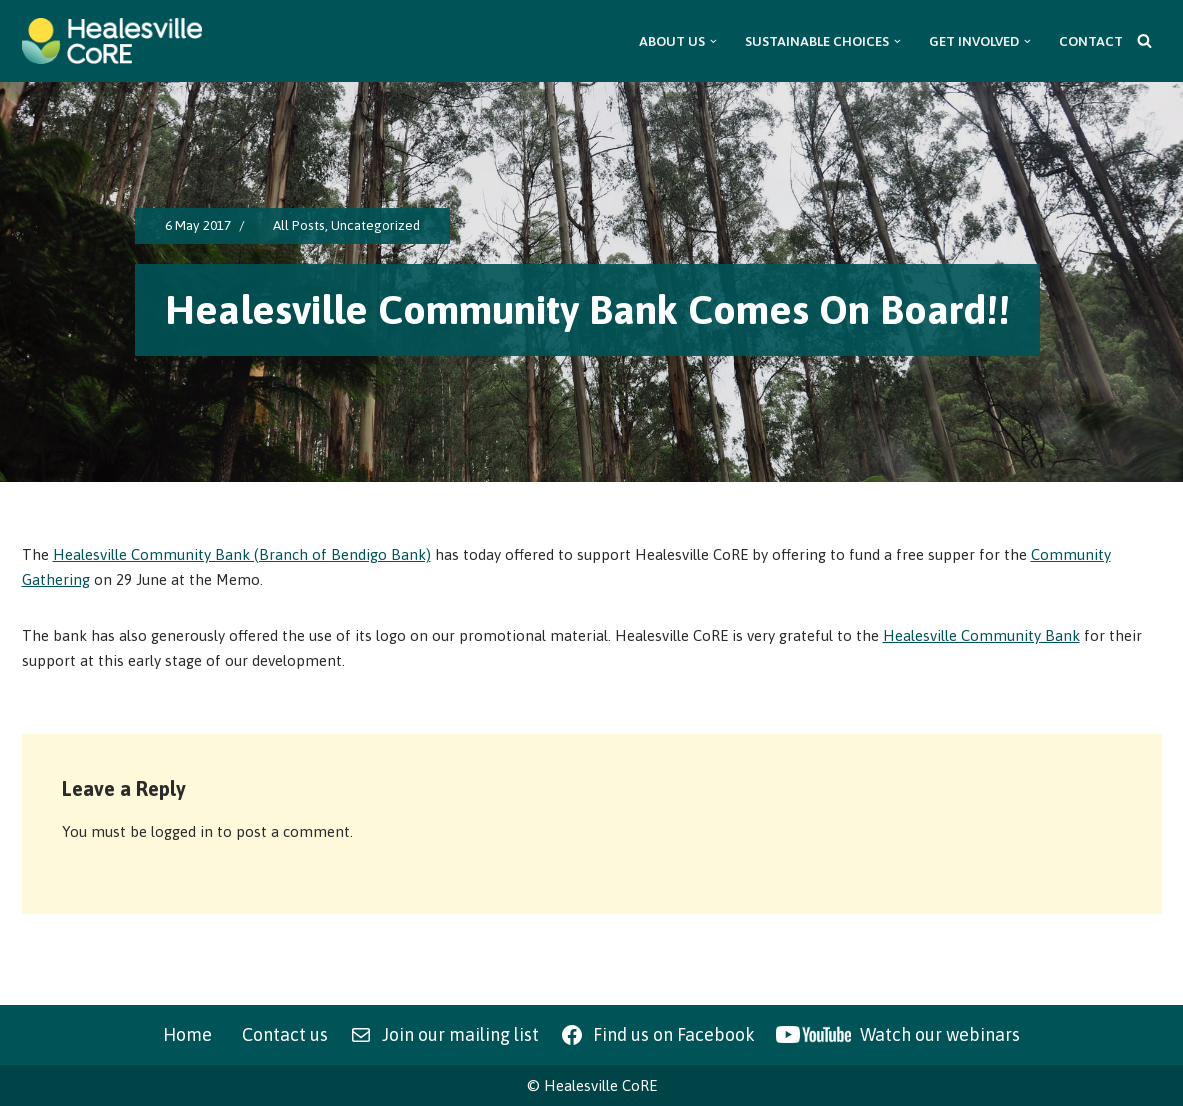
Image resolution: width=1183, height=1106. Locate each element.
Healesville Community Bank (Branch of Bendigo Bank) (242, 554)
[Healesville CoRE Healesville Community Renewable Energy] (112, 41)
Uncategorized (375, 225)
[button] (713, 41)
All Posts (299, 225)
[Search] (1144, 40)
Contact (1091, 41)
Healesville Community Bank (981, 635)
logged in (182, 831)
